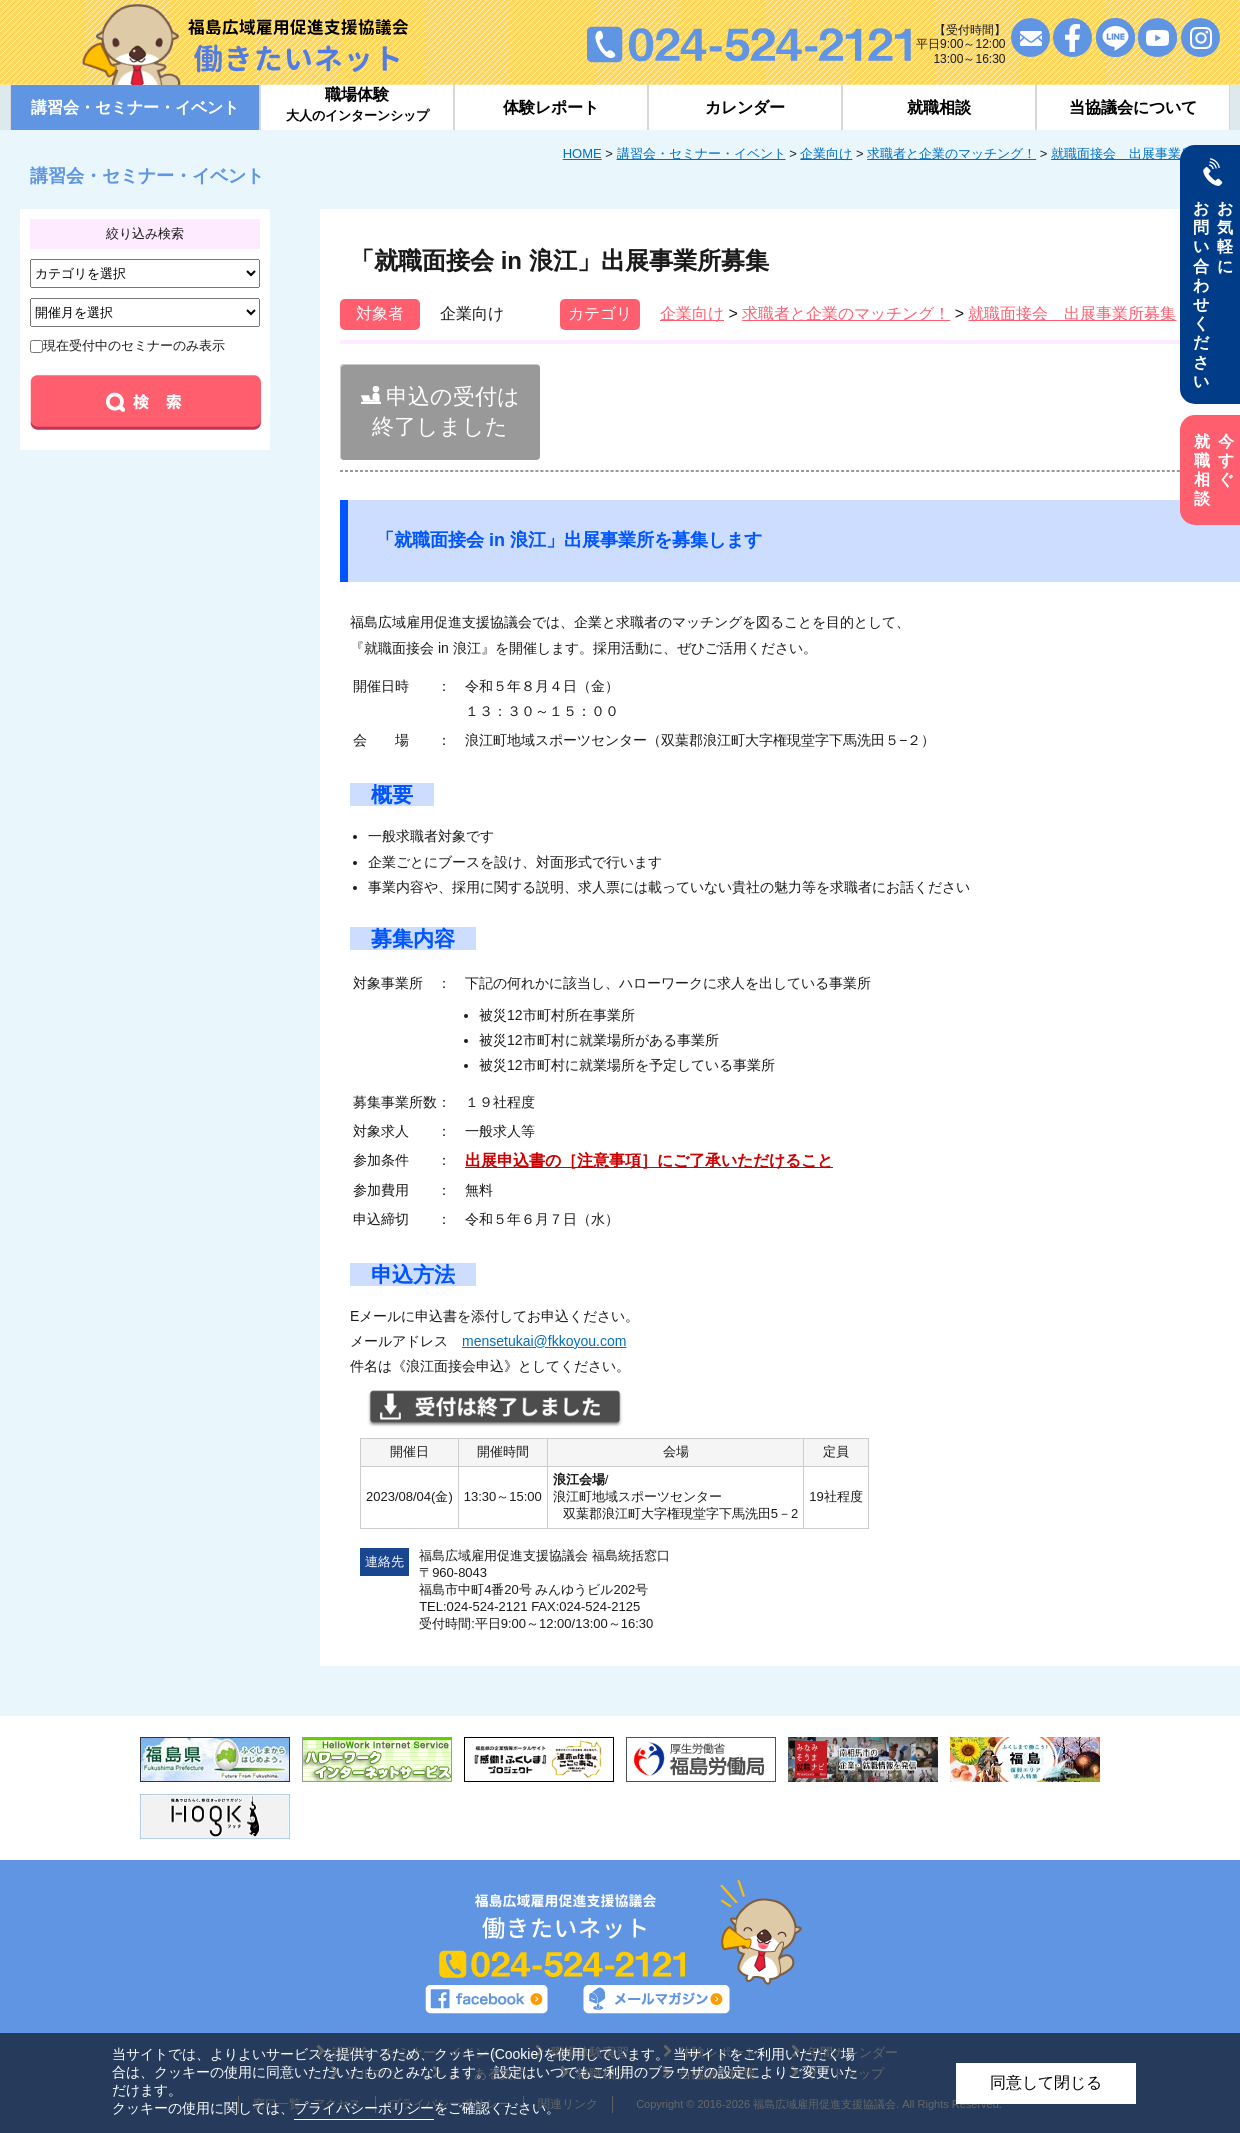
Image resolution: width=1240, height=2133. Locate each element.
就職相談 (939, 107)
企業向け (826, 153)
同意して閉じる (1046, 2082)
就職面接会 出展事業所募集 (1135, 153)
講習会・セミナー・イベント (701, 153)
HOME (582, 153)
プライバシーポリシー (364, 2108)
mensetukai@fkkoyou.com (544, 1341)
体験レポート (551, 107)
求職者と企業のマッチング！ (951, 153)
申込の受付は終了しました (440, 411)
